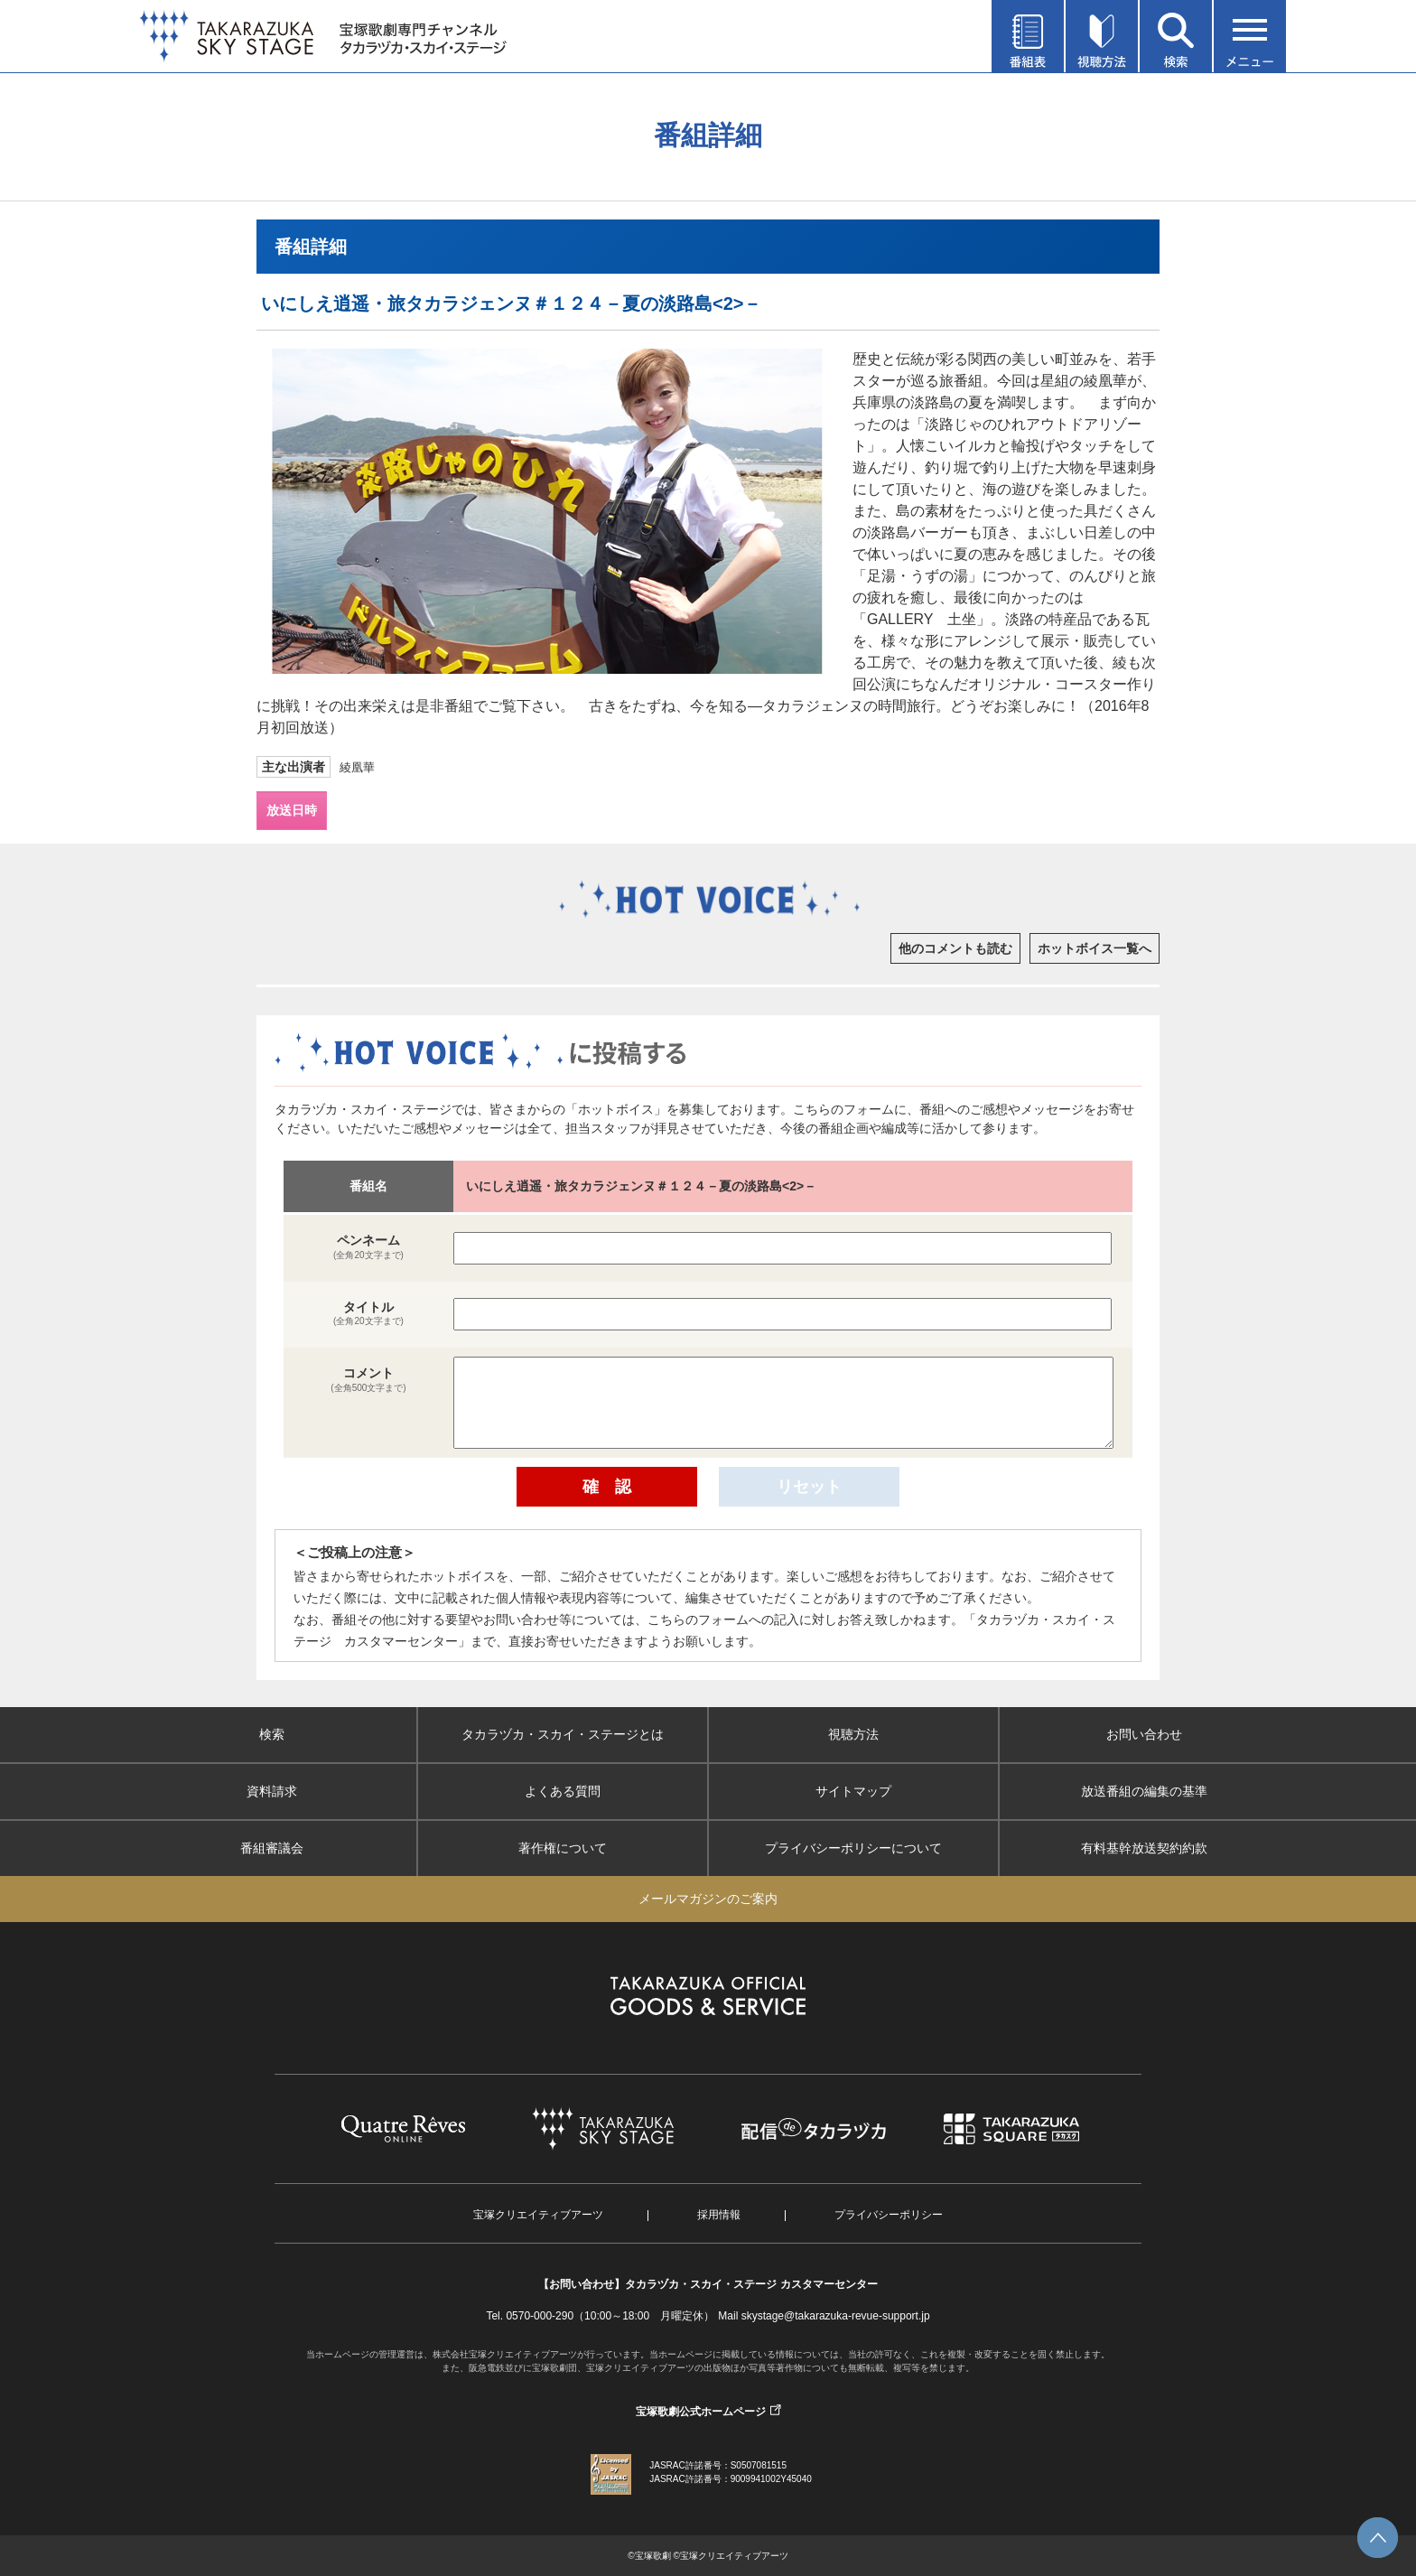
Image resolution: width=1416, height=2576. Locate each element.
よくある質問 (563, 1791)
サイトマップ (853, 1791)
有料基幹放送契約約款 (1144, 1848)
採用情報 (719, 2214)
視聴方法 (853, 1734)
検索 (271, 1734)
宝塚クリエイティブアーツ (538, 2214)
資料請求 (272, 1791)
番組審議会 (271, 1848)
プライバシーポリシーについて (853, 1848)
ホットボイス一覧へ (1094, 948)
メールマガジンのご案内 (708, 1898)
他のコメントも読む (955, 948)
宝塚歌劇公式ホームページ (701, 2411)
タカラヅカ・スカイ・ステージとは (562, 1734)
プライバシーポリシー (888, 2214)
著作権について (562, 1848)
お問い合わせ (1144, 1734)
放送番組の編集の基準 (1144, 1791)
